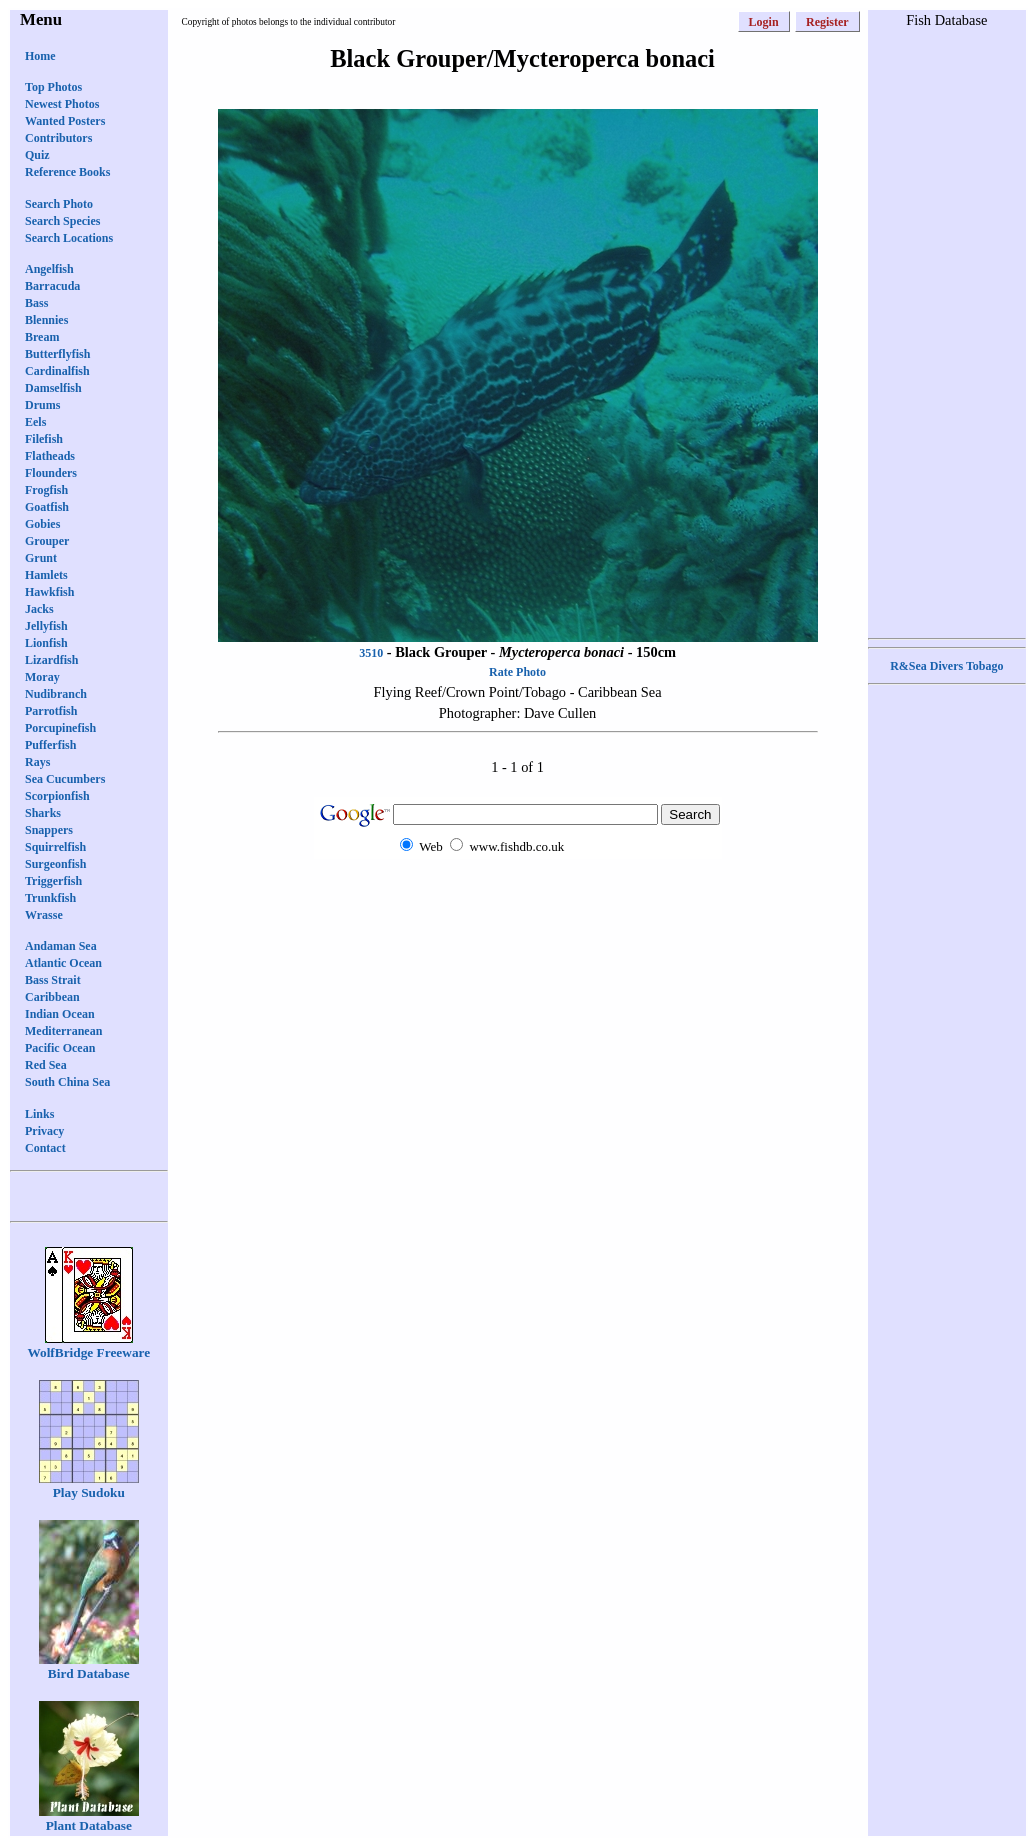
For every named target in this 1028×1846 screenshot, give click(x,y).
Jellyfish (46, 626)
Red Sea (46, 1065)
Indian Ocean (60, 1014)
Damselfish (53, 388)
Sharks (43, 813)
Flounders (51, 473)
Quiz (37, 155)
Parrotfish (51, 711)
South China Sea (67, 1082)
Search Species (62, 221)
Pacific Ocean (60, 1048)
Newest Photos (62, 104)
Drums (42, 405)
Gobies (42, 524)
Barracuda (52, 286)
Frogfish (46, 490)
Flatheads (50, 456)
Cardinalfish (57, 371)
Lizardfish (51, 660)
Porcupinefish (60, 728)
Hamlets (46, 575)
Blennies (46, 320)
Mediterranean (63, 1031)
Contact (45, 1148)
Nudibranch (56, 694)
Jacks (39, 609)
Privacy (44, 1131)
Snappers (49, 830)
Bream (42, 337)
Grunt (41, 558)
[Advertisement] (947, 331)
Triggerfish (53, 881)
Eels (35, 422)
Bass (36, 303)
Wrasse (44, 915)
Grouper (47, 541)
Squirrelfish (55, 847)
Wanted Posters (65, 121)
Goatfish (47, 507)
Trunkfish (50, 898)
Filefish (44, 439)
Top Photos (53, 87)
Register (827, 22)
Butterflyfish (57, 354)
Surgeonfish (55, 864)
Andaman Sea (61, 946)
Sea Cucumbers (65, 779)
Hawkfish (49, 592)
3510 (371, 653)
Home (40, 56)
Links (39, 1114)
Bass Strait (53, 980)
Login (764, 22)
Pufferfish (50, 745)
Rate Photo (517, 672)
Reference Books (67, 172)
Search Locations (69, 238)
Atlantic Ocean (63, 963)
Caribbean (52, 997)
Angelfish (49, 269)
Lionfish (46, 643)
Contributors (58, 138)
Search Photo (59, 204)
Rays (37, 762)
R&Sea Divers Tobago (946, 666)
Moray (42, 677)
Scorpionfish (57, 796)
